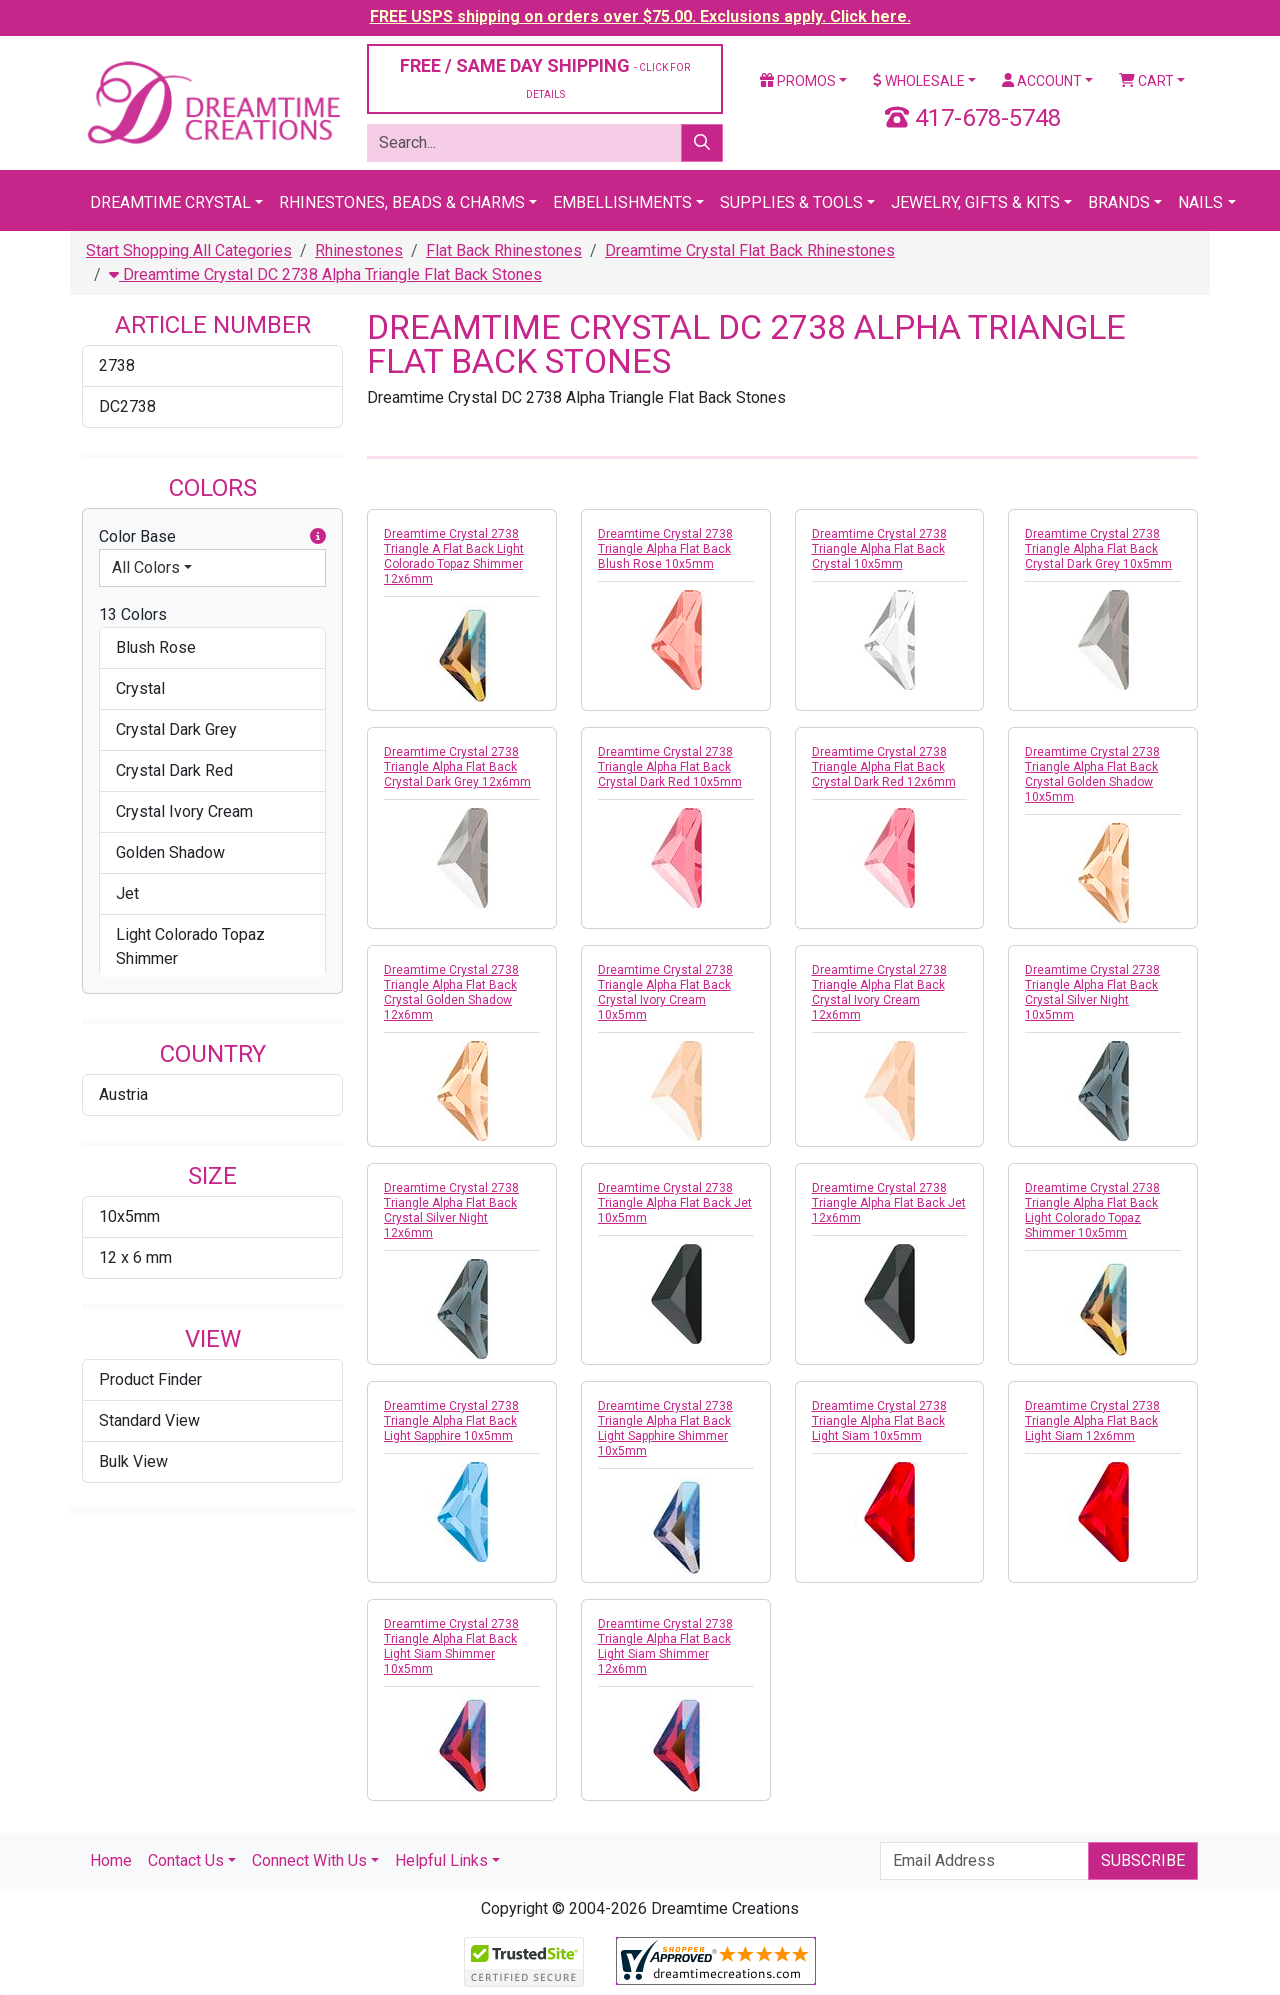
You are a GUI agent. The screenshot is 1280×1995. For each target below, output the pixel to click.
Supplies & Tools (791, 202)
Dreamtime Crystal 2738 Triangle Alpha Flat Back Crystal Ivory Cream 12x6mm (879, 992)
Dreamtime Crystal (170, 202)
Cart (1146, 81)
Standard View (149, 1420)
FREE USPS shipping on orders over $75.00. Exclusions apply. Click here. (640, 16)
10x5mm (129, 1216)
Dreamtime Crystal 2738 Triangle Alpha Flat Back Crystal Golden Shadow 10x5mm (1092, 774)
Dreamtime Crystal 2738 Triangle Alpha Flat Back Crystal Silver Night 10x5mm (1092, 992)
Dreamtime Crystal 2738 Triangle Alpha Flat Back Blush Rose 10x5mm (665, 549)
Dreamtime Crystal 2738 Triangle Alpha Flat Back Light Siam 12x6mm (1092, 1421)
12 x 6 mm (135, 1257)
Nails (1200, 202)
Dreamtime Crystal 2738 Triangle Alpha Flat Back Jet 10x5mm (675, 1203)
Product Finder (150, 1379)
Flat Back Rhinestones (504, 250)
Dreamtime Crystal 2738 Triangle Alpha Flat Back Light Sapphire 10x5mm (451, 1421)
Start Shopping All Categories (189, 250)
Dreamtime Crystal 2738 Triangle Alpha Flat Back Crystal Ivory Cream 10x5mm (665, 992)
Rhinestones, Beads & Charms (402, 202)
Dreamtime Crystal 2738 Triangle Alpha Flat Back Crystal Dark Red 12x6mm (884, 767)
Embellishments (622, 202)
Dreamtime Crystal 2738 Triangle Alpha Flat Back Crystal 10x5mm (879, 549)
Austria (123, 1094)
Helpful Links (441, 1860)
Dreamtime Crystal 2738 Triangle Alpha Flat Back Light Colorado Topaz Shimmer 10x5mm (1092, 1210)
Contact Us (186, 1860)
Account (1042, 81)
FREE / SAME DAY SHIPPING (545, 77)
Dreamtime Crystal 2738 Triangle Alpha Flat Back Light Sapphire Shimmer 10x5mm (665, 1428)
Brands (1119, 202)
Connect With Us (309, 1860)
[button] (318, 537)
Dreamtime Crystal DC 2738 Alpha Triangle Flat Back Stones (325, 274)
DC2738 (127, 406)
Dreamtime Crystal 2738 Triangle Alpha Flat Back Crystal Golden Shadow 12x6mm (451, 992)
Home (111, 1860)
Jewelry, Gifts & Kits (975, 202)
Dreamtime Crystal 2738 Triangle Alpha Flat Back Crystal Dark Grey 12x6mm (457, 767)
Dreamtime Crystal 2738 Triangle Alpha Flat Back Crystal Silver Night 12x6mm (451, 1210)
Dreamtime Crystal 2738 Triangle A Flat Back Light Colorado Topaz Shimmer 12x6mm (454, 556)
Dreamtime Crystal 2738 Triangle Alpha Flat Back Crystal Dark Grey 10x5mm (1098, 549)
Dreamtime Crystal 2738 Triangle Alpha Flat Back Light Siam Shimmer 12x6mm (665, 1646)
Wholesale (919, 81)
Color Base (212, 537)
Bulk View (133, 1461)
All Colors (146, 567)
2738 (117, 365)
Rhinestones (359, 250)
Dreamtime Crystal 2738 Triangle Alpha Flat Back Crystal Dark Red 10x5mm (670, 767)
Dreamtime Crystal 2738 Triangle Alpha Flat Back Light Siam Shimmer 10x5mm (451, 1646)
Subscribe (1143, 1860)
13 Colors (133, 614)
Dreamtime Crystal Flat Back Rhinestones (750, 250)
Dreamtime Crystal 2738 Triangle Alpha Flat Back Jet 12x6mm (889, 1203)
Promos (798, 81)
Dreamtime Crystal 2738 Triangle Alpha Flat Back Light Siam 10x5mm (879, 1421)
